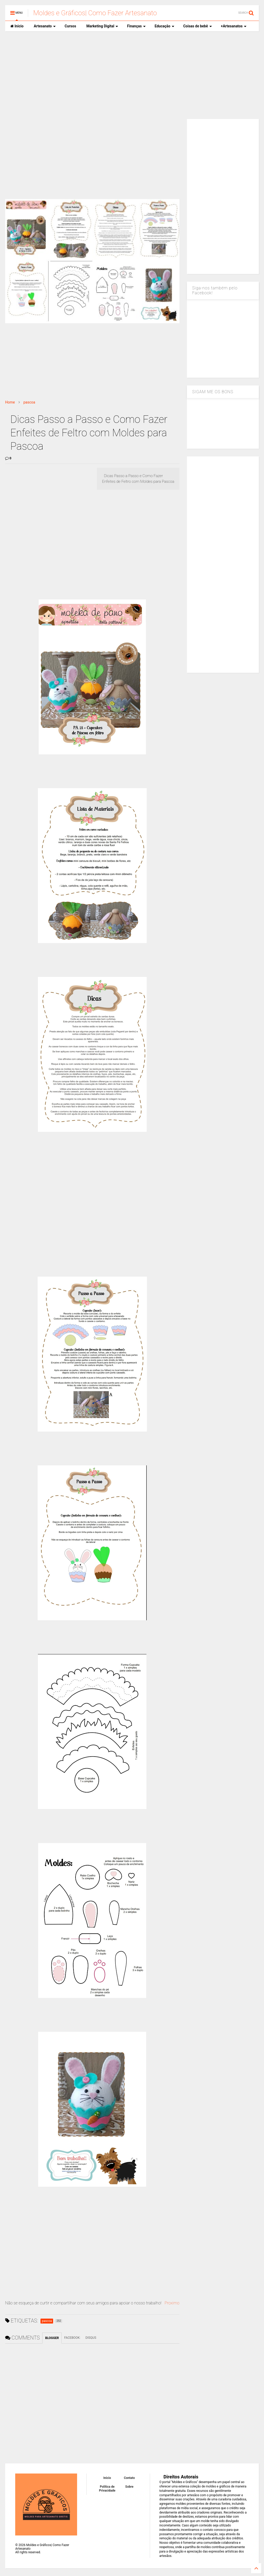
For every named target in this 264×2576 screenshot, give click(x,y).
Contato (129, 2478)
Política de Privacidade (107, 2488)
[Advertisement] (132, 75)
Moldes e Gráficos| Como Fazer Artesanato (95, 13)
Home (10, 402)
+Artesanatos (233, 26)
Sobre (129, 2486)
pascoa (29, 402)
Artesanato (45, 26)
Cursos (70, 26)
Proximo (171, 2303)
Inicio (16, 26)
